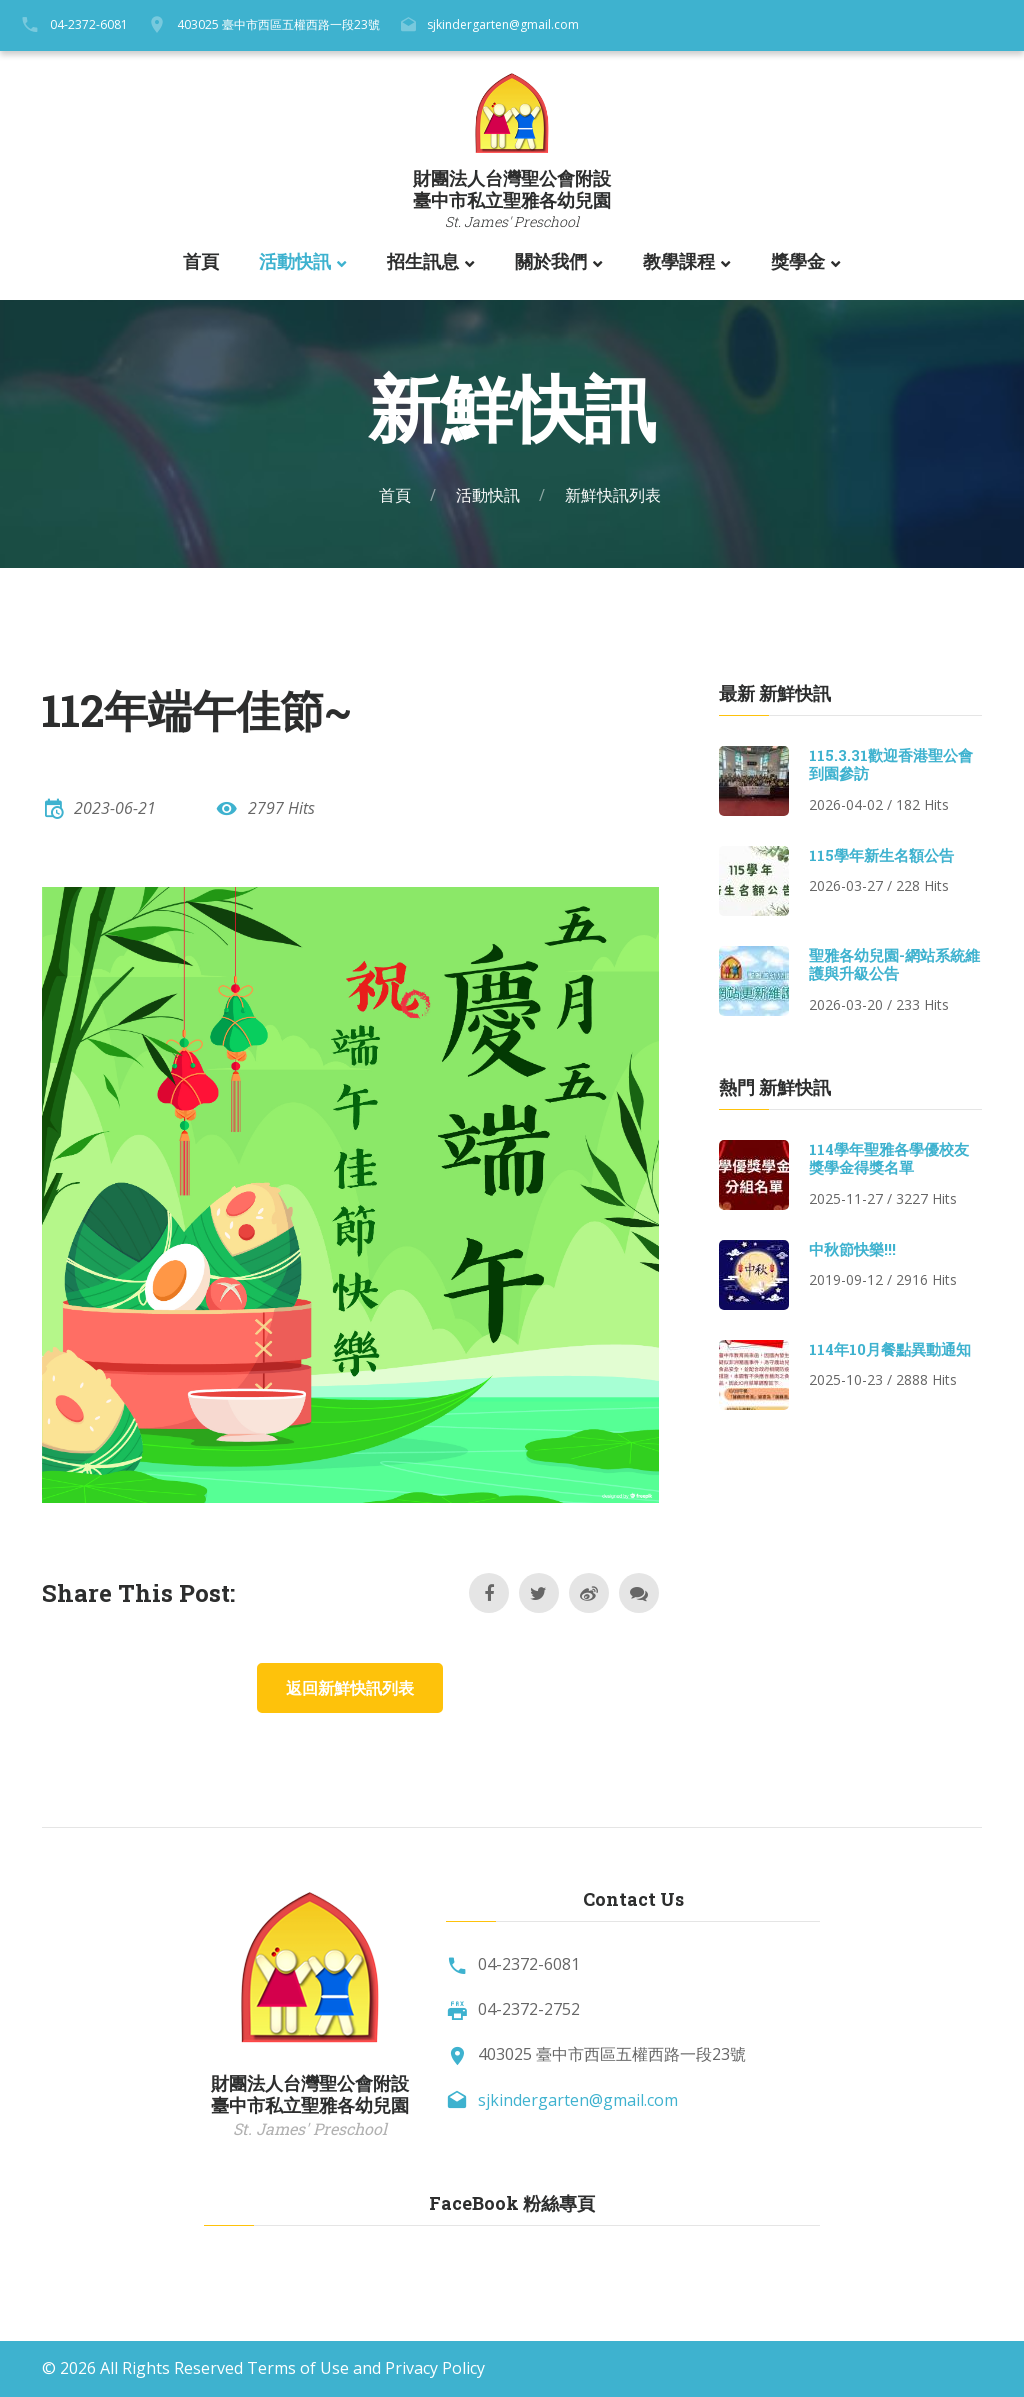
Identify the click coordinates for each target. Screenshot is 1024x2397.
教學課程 (679, 262)
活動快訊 (295, 262)
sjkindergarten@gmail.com (503, 24)
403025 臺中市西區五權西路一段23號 (278, 24)
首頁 (201, 262)
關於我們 (551, 262)
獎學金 (798, 262)
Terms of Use (298, 2368)
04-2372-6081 (89, 24)
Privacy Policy (435, 2368)
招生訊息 (423, 262)
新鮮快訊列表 (613, 495)
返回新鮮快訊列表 (350, 1688)
